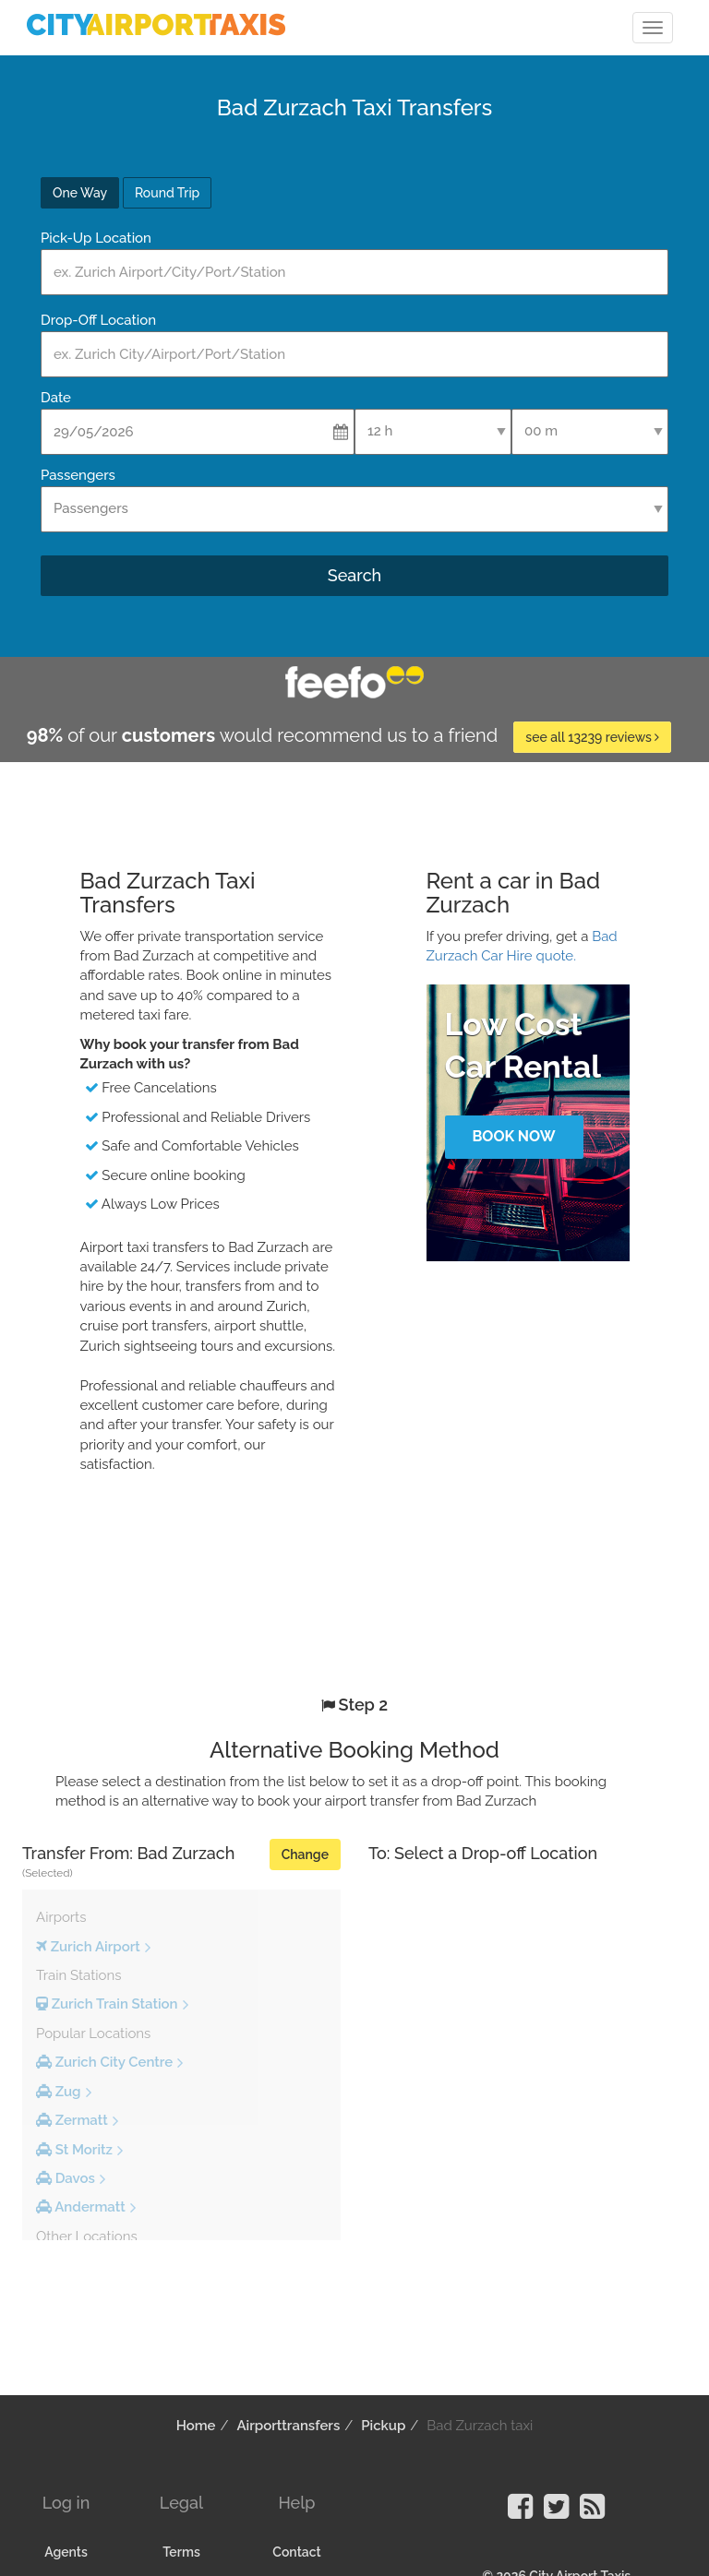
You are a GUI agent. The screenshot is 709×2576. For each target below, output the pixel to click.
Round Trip (167, 192)
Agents (66, 2552)
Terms (181, 2552)
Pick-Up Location (96, 238)
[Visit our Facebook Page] (520, 2512)
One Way (80, 192)
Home (196, 2425)
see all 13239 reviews (592, 737)
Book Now (513, 1136)
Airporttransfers (288, 2425)
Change (305, 1854)
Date (56, 397)
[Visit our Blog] (592, 2512)
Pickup (383, 2425)
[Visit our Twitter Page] (556, 2512)
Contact (296, 2552)
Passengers (78, 475)
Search (354, 575)
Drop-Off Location (98, 320)
